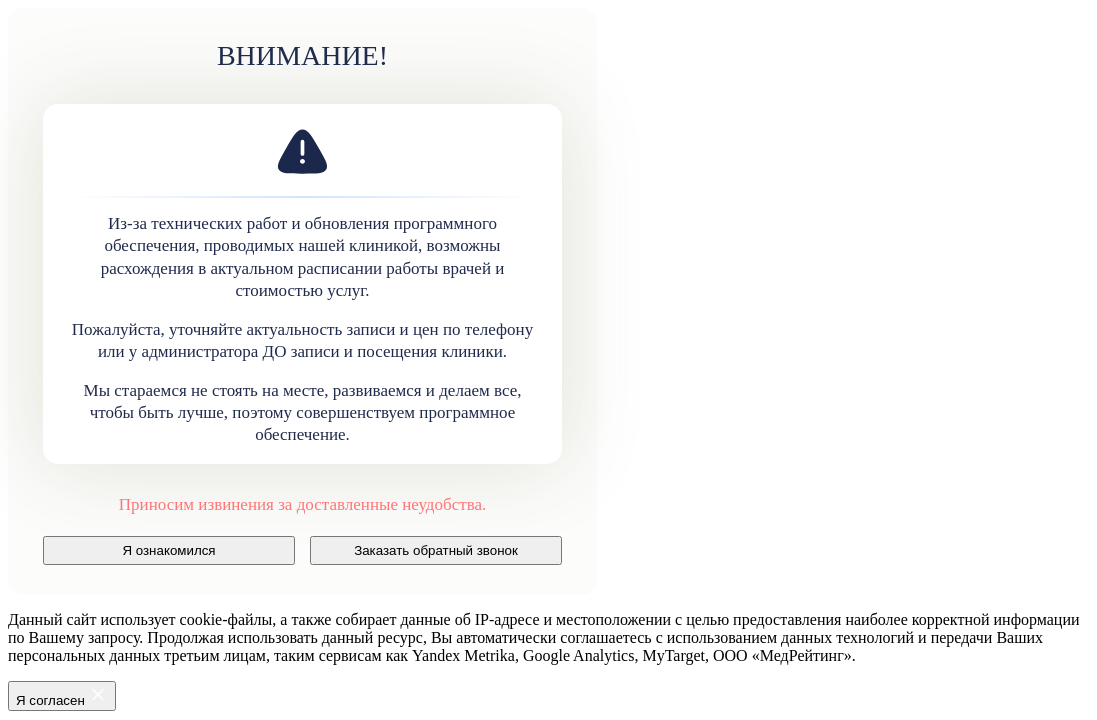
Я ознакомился (168, 550)
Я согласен (62, 696)
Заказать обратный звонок (436, 550)
